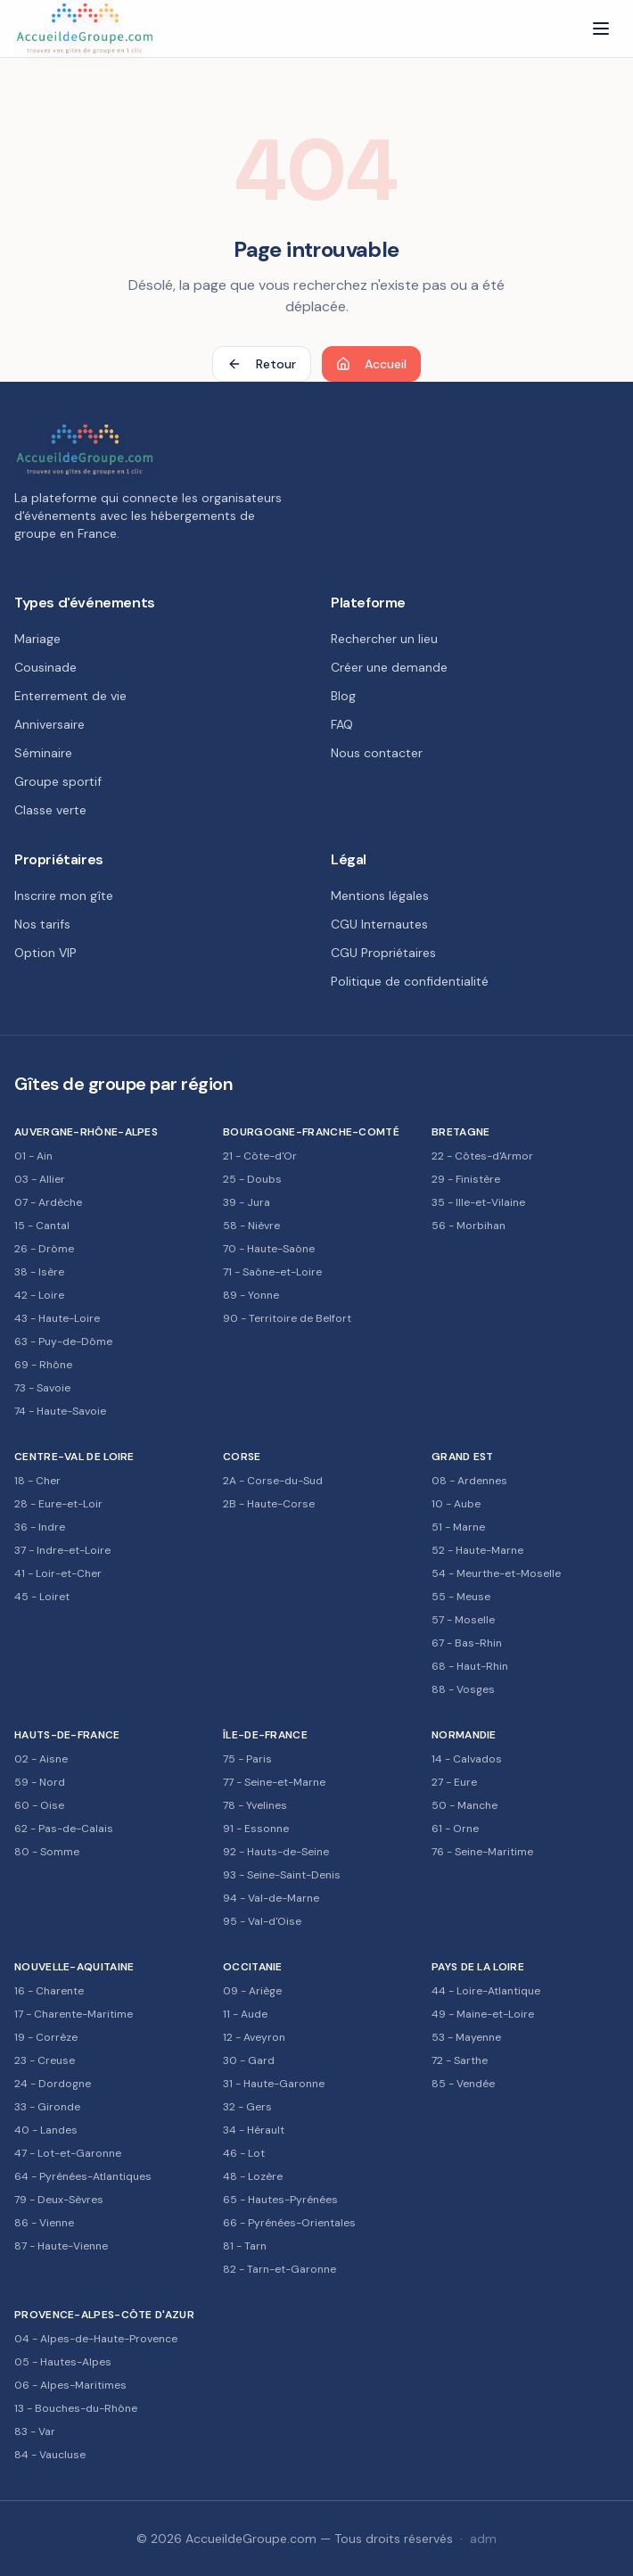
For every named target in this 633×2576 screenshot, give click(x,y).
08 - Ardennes (469, 1481)
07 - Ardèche (48, 1202)
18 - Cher (37, 1481)
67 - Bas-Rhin (467, 1643)
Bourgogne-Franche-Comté (311, 1132)
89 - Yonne (251, 1295)
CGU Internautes (379, 924)
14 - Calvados (467, 1759)
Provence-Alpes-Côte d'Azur (104, 2315)
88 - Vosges (463, 1689)
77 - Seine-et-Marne (274, 1782)
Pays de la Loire (478, 1967)
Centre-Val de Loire (74, 1456)
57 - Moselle (463, 1620)
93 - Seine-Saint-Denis (282, 1875)
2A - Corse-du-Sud (273, 1481)
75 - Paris (247, 1759)
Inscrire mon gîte (63, 896)
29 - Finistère (466, 1179)
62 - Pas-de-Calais (63, 1828)
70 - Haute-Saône (269, 1249)
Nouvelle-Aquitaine (74, 1967)
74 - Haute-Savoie (60, 1411)
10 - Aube (456, 1504)
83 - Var (34, 2431)
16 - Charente (49, 1991)
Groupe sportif (58, 781)
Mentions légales (380, 896)
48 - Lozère (253, 2176)
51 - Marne (458, 1527)
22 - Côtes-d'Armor (482, 1156)
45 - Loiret (42, 1596)
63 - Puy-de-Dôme (63, 1341)
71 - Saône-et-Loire (272, 1272)
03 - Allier (39, 1179)
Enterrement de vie (70, 696)
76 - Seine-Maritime (482, 1852)
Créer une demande (389, 667)
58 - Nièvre (251, 1225)
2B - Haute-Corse (269, 1504)
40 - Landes (46, 2130)
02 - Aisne (41, 1759)
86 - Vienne (44, 2223)
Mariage (37, 639)
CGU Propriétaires (383, 953)
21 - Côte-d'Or (260, 1156)
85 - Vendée (463, 2083)
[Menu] (601, 28)
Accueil (371, 364)
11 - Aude (245, 2014)
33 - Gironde (47, 2107)
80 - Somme (46, 1852)
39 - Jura (246, 1202)
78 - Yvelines (255, 1805)
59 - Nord (39, 1782)
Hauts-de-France (67, 1735)
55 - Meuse (461, 1596)
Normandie (464, 1735)
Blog (343, 696)
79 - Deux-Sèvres (58, 2199)
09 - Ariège (252, 1991)
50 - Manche (464, 1805)
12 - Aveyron (254, 2037)
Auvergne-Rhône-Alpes (86, 1132)
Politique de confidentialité (410, 981)
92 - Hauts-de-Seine (276, 1852)
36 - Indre (39, 1527)
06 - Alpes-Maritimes (70, 2385)
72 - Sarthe (460, 2060)
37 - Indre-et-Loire (62, 1550)
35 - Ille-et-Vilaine (478, 1202)
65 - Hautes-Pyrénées (280, 2199)
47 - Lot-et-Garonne (67, 2153)
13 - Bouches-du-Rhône (75, 2408)
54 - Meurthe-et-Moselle (496, 1573)
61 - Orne (455, 1828)
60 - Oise (39, 1805)
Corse (242, 1456)
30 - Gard (249, 2060)
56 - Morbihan (469, 1225)
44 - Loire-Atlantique (486, 1991)
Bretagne (460, 1132)
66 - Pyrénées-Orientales (289, 2223)
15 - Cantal (42, 1225)
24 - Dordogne (52, 2083)
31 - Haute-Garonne (274, 2083)
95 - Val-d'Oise (262, 1921)
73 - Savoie (42, 1388)
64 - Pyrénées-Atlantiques (83, 2176)
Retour (261, 364)
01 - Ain (33, 1156)
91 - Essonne (256, 1828)
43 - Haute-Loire (57, 1318)
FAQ (342, 724)
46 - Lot (244, 2153)
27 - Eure (454, 1782)
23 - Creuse (44, 2060)
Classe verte (50, 810)
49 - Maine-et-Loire (483, 2014)
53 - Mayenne (466, 2037)
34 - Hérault (253, 2130)
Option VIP (45, 953)
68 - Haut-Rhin (470, 1666)
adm (483, 2539)
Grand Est (463, 1456)
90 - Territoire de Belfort (287, 1318)
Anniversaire (49, 724)
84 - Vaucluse (50, 2455)
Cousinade (45, 667)
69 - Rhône (43, 1365)
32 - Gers (247, 2107)
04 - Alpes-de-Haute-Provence (95, 2339)
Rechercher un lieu (384, 639)
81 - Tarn (245, 2246)
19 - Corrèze (46, 2037)
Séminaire (43, 753)
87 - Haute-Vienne (61, 2246)
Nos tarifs (42, 924)
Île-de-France (265, 1735)
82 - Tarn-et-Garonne (279, 2269)
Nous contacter (377, 753)
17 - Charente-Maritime (73, 2014)
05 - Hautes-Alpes (62, 2362)
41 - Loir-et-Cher (58, 1573)
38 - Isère (39, 1272)
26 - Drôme (44, 1249)
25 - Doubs (252, 1179)
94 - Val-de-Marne (271, 1898)
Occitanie (253, 1967)
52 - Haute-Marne (477, 1550)
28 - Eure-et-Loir (58, 1504)
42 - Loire (39, 1295)
